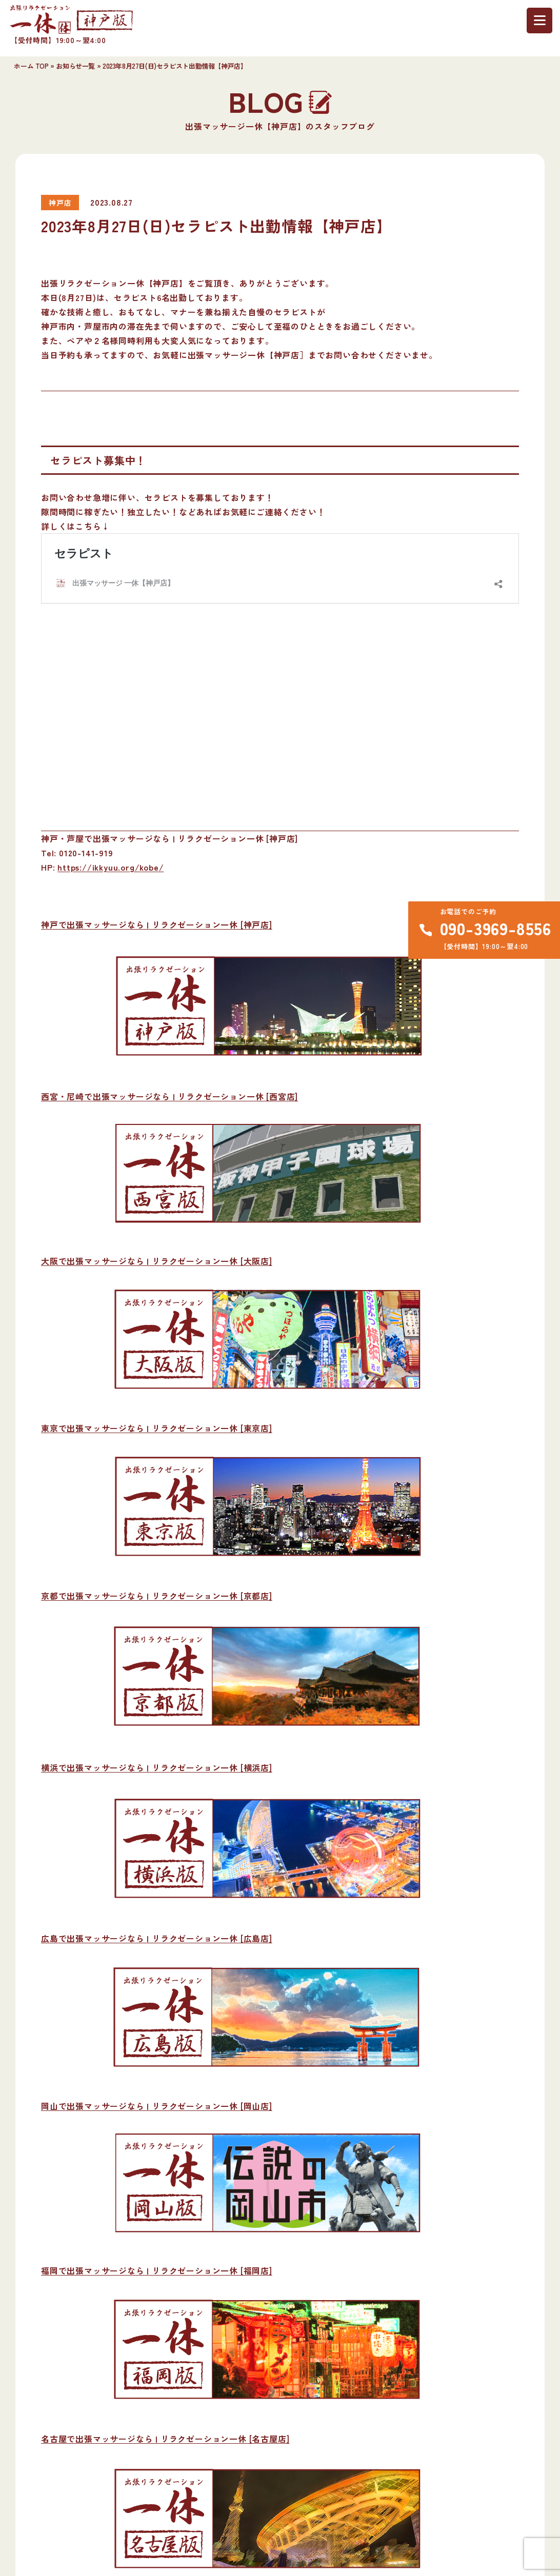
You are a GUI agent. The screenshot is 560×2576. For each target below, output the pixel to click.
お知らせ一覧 (75, 66)
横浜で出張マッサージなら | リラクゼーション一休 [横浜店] (156, 1767)
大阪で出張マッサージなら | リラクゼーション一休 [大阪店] (156, 1261)
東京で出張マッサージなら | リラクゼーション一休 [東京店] (156, 1428)
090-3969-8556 (495, 928)
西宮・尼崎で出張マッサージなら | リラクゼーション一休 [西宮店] (169, 1096)
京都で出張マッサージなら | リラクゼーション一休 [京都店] (156, 1595)
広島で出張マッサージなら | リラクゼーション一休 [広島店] (156, 1938)
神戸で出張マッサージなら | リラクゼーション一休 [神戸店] (156, 924)
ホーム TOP (31, 66)
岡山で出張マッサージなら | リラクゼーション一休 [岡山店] (156, 2106)
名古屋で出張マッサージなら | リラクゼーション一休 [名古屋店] (165, 2438)
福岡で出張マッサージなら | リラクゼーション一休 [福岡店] (156, 2270)
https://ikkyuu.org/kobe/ (110, 867)
